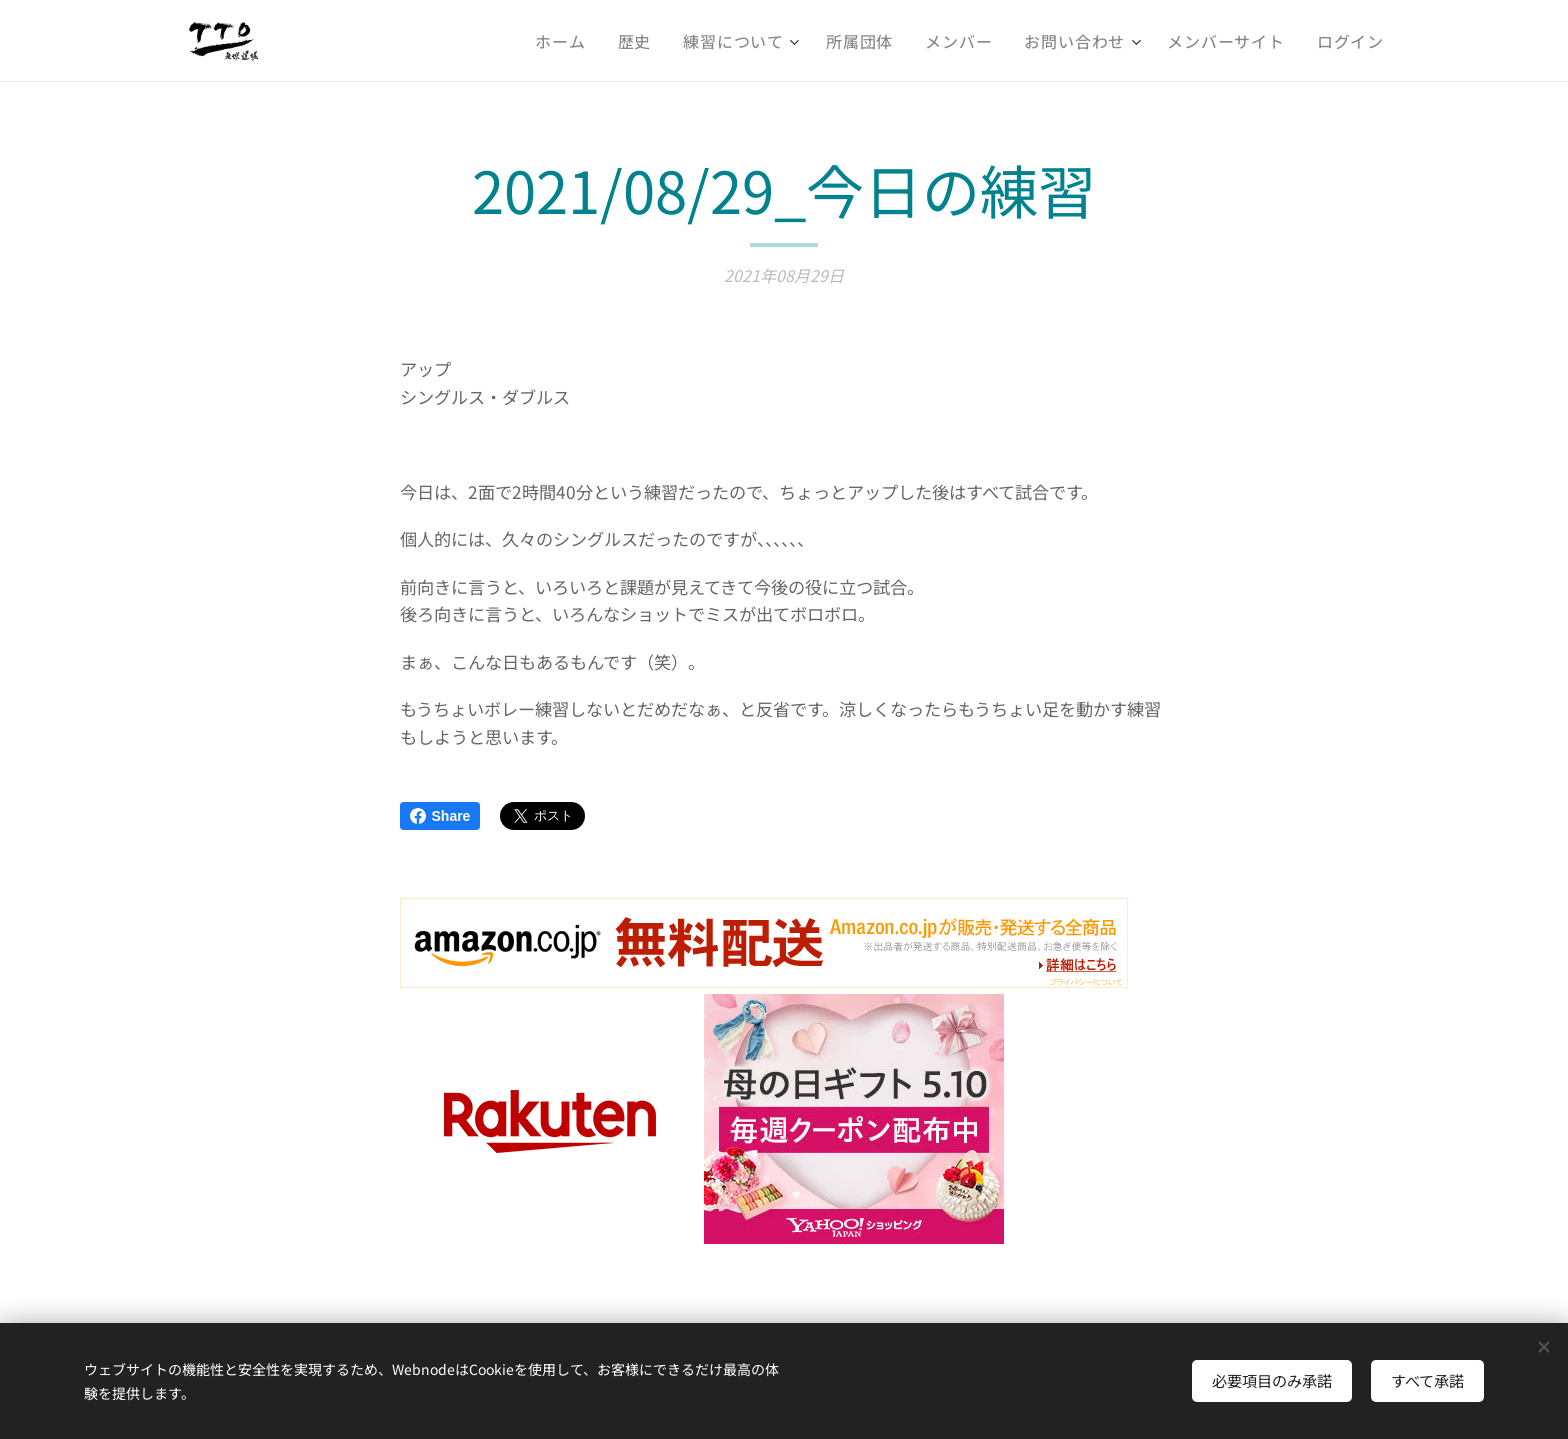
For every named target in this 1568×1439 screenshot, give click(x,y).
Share (440, 816)
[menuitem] (565, 41)
